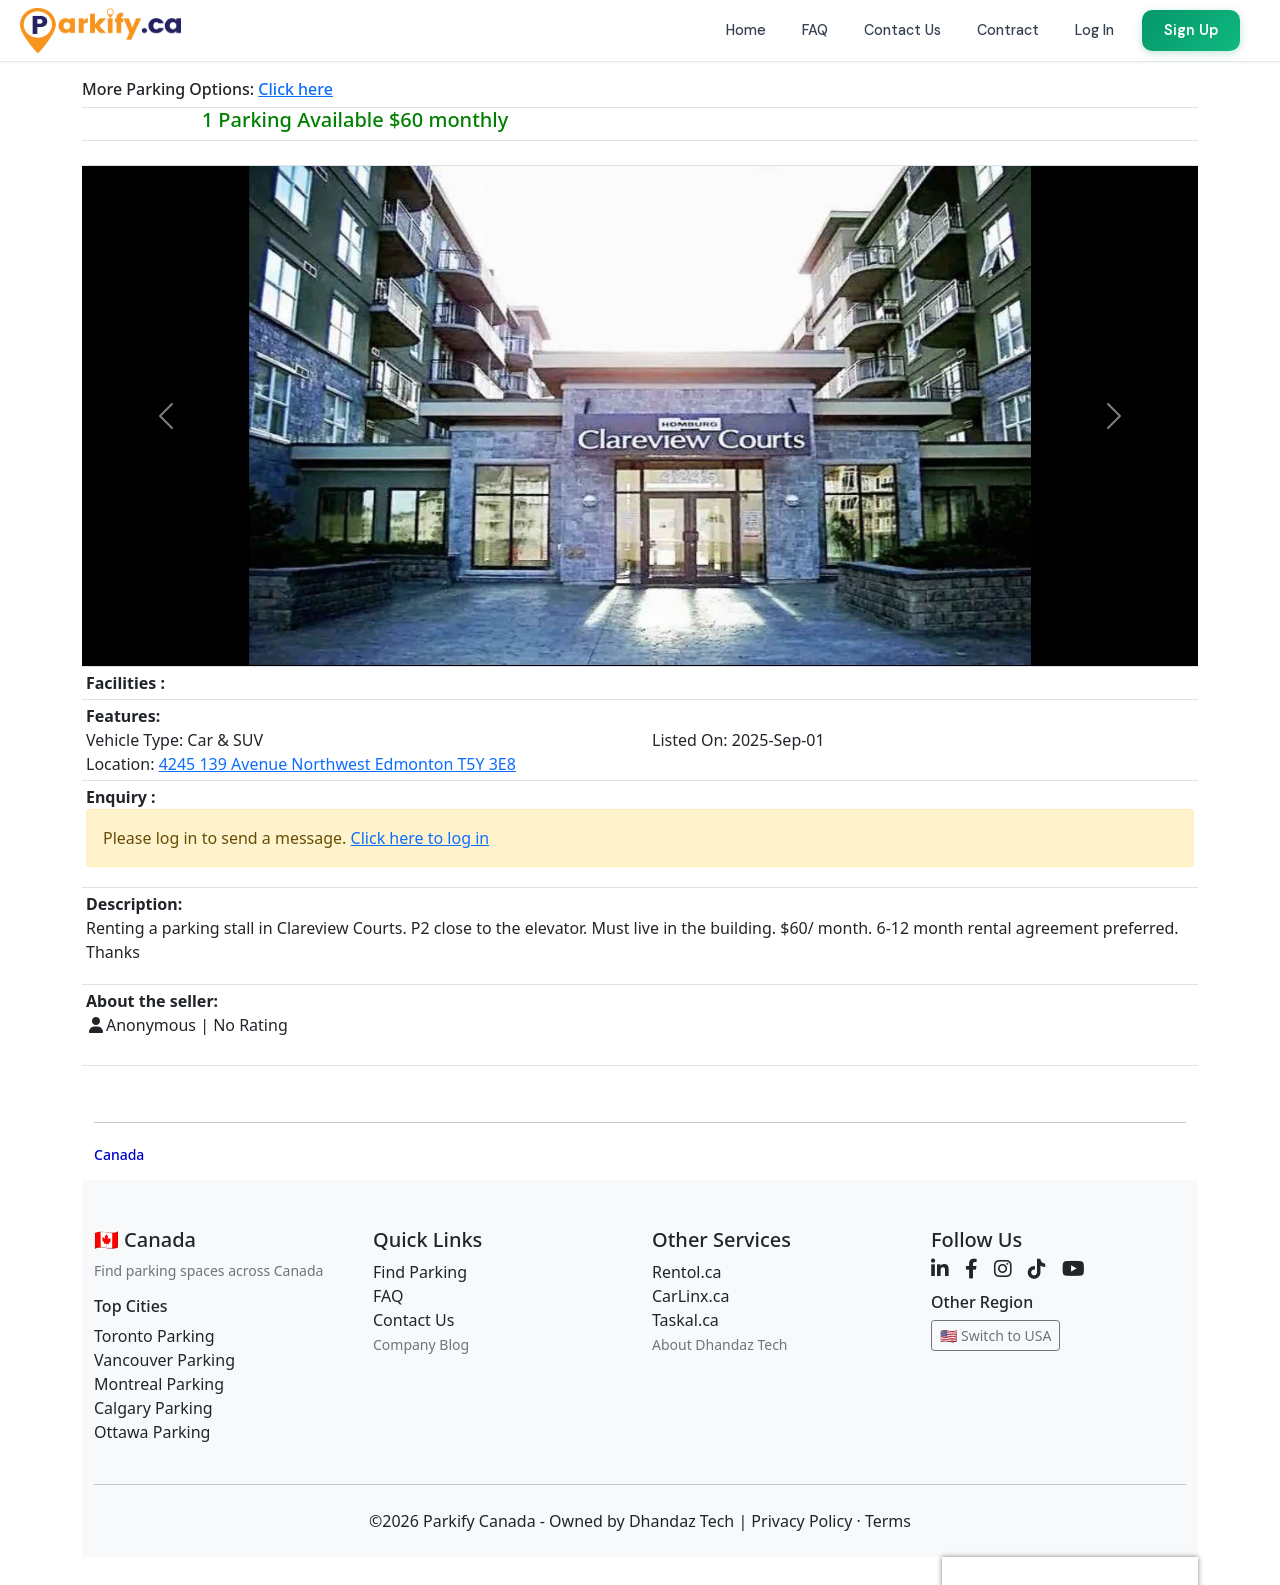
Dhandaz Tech (681, 1521)
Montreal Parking (159, 1384)
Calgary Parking (153, 1408)
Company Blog (421, 1344)
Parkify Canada (479, 1521)
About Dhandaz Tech (720, 1344)
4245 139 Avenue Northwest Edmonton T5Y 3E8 (337, 764)
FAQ (388, 1296)
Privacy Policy (801, 1521)
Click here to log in (420, 838)
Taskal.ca (685, 1320)
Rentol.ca (686, 1272)
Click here (295, 89)
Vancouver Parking (164, 1360)
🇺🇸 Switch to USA (995, 1335)
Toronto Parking (154, 1336)
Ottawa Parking (152, 1432)
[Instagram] (1003, 1268)
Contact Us (413, 1320)
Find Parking (420, 1272)
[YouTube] (1073, 1268)
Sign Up (1191, 30)
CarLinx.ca (691, 1296)
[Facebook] (971, 1268)
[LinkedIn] (940, 1268)
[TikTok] (1037, 1268)
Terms (888, 1521)
